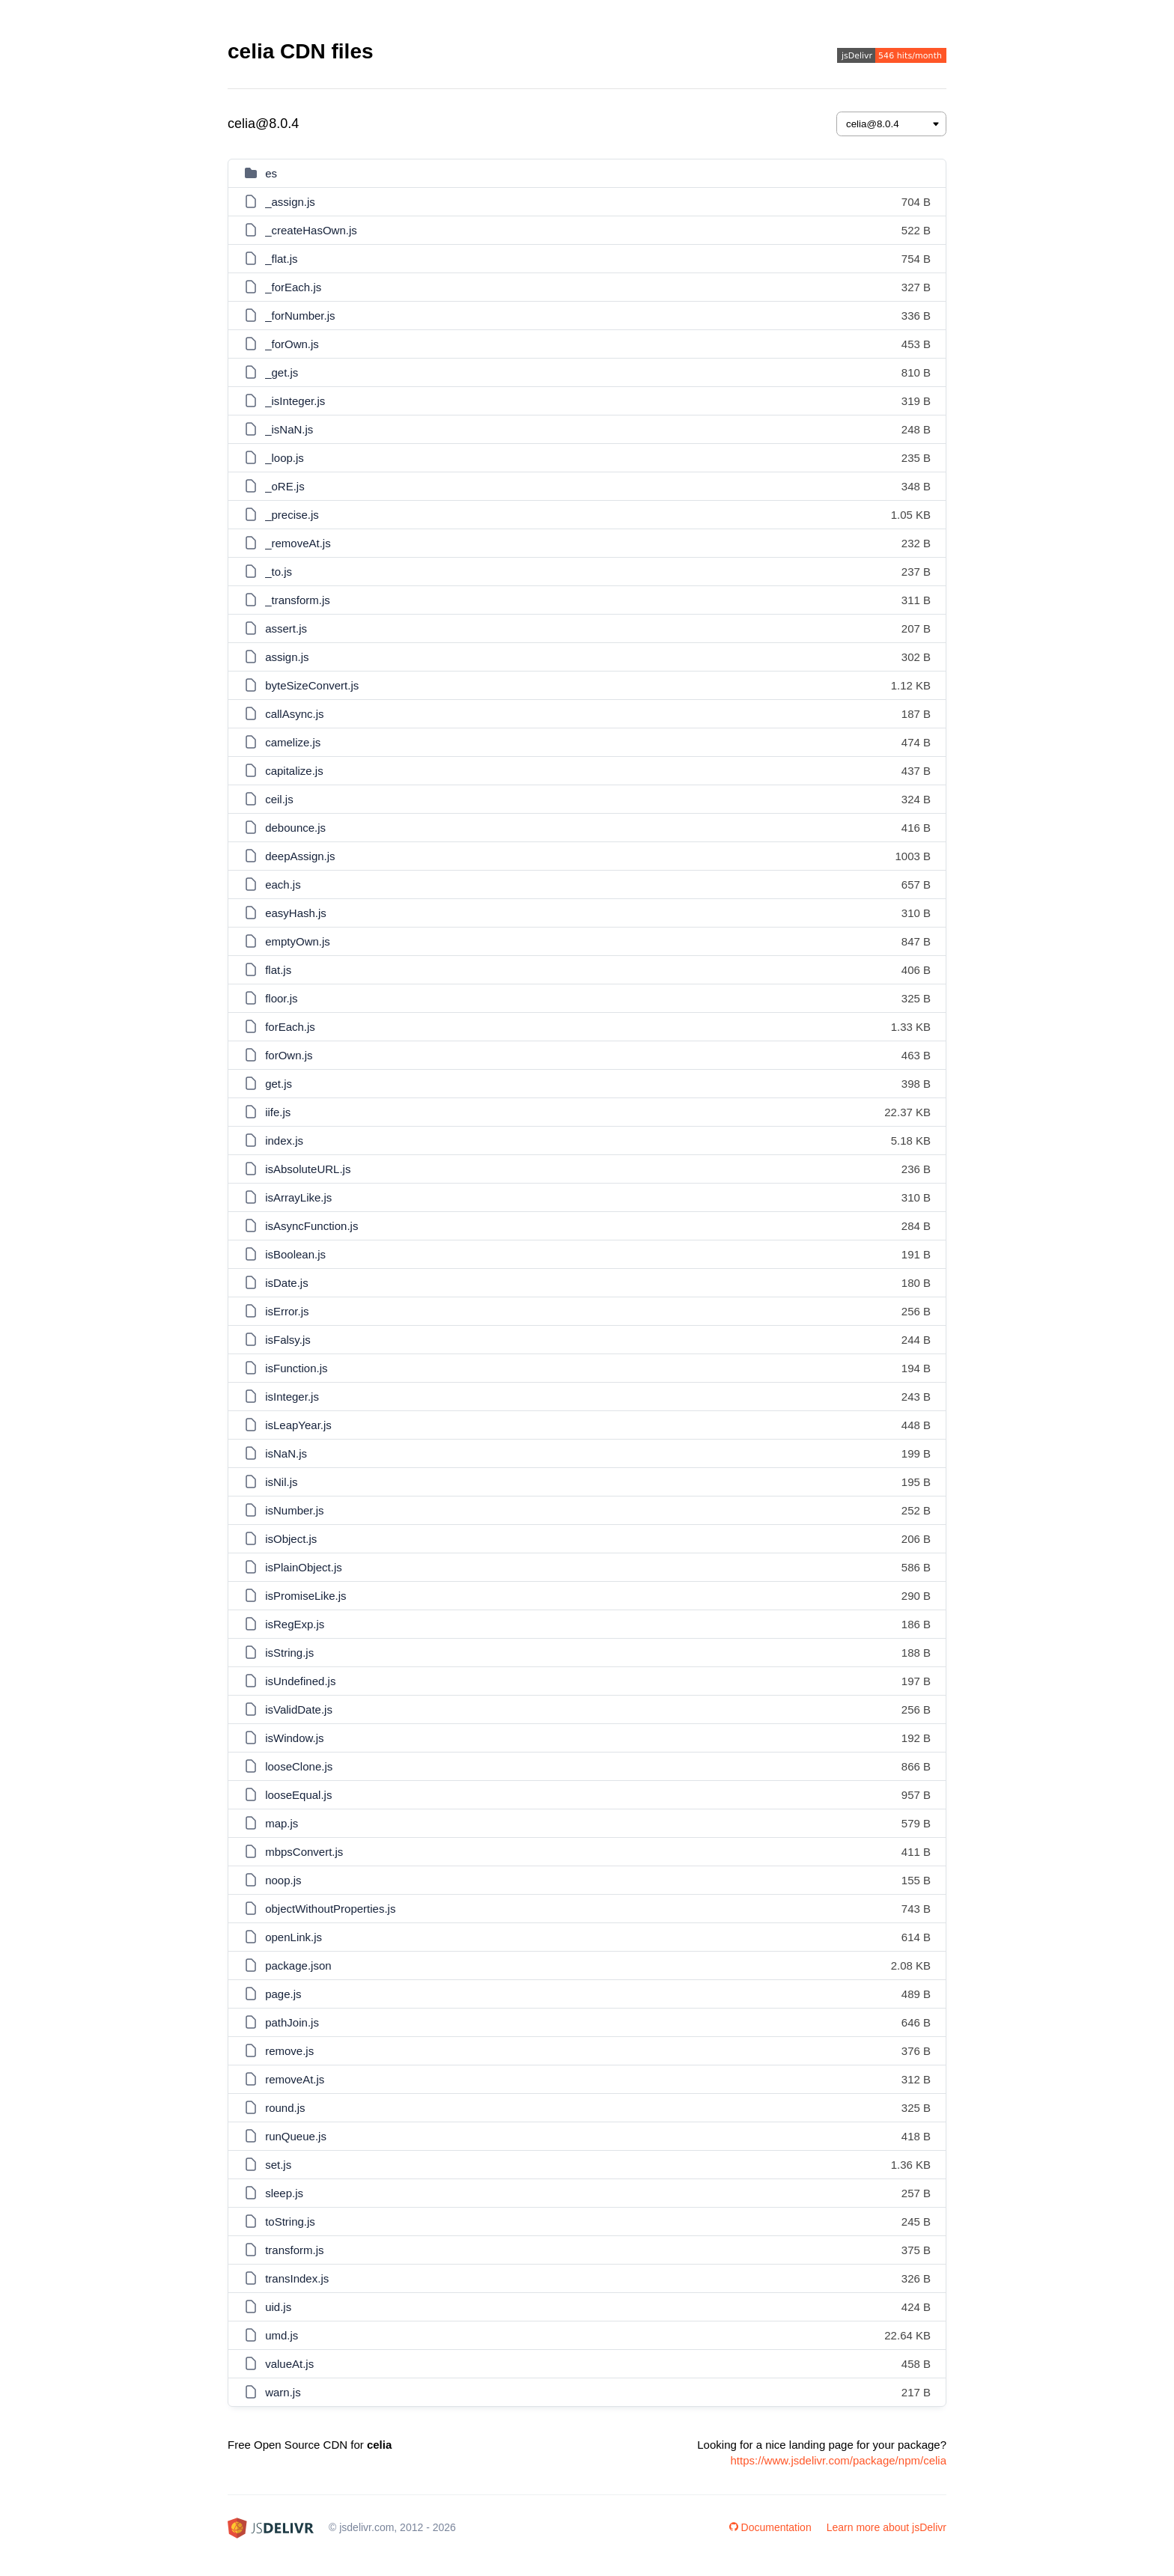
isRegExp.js (294, 1624)
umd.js (281, 2335)
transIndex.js (297, 2278)
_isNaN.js (289, 429)
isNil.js (281, 1482)
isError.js (286, 1311)
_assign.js (290, 201)
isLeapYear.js (298, 1425)
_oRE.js (285, 486)
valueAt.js (289, 2363)
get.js (278, 1083)
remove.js (289, 2050)
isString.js (289, 1652)
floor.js (281, 998)
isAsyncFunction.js (311, 1226)
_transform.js (297, 600)
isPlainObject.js (303, 1567)
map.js (281, 1823)
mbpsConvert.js (304, 1851)
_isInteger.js (295, 401)
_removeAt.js (298, 543)
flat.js (278, 969)
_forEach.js (293, 287)
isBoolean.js (295, 1254)
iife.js (278, 1112)
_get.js (281, 372)
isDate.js (286, 1282)
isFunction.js (296, 1368)
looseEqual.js (298, 1794)
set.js (278, 2164)
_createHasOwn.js (311, 230)
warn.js (283, 2392)
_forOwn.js (292, 344)
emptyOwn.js (297, 941)
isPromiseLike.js (305, 1595)
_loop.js (284, 457)
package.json (298, 1965)
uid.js (278, 2307)
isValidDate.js (298, 1709)
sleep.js (284, 2193)
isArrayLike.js (298, 1197)
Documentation (770, 2527)
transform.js (294, 2250)
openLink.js (293, 1937)
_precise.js (292, 514)
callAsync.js (294, 713)
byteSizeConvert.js (312, 685)
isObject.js (291, 1538)
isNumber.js (294, 1510)
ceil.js (279, 799)
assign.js (286, 657)
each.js (283, 884)
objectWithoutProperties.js (330, 1908)
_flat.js (281, 258)
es (271, 173)
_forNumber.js (300, 315)
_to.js (278, 571)
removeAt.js (294, 2079)
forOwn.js (288, 1055)
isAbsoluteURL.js (307, 1169)
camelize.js (292, 742)
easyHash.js (295, 913)
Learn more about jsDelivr (886, 2527)
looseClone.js (298, 1766)
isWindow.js (294, 1738)
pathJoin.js (292, 2022)
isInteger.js (292, 1396)
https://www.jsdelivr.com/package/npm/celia (838, 2460)
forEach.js (290, 1026)
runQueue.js (295, 2136)
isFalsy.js (288, 1339)
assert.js (286, 628)
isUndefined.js (300, 1681)
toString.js (290, 2221)
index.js (284, 1140)
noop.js (283, 1880)
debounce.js (295, 827)
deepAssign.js (300, 856)
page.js (283, 1994)
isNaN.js (286, 1453)
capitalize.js (294, 770)
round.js (285, 2107)
